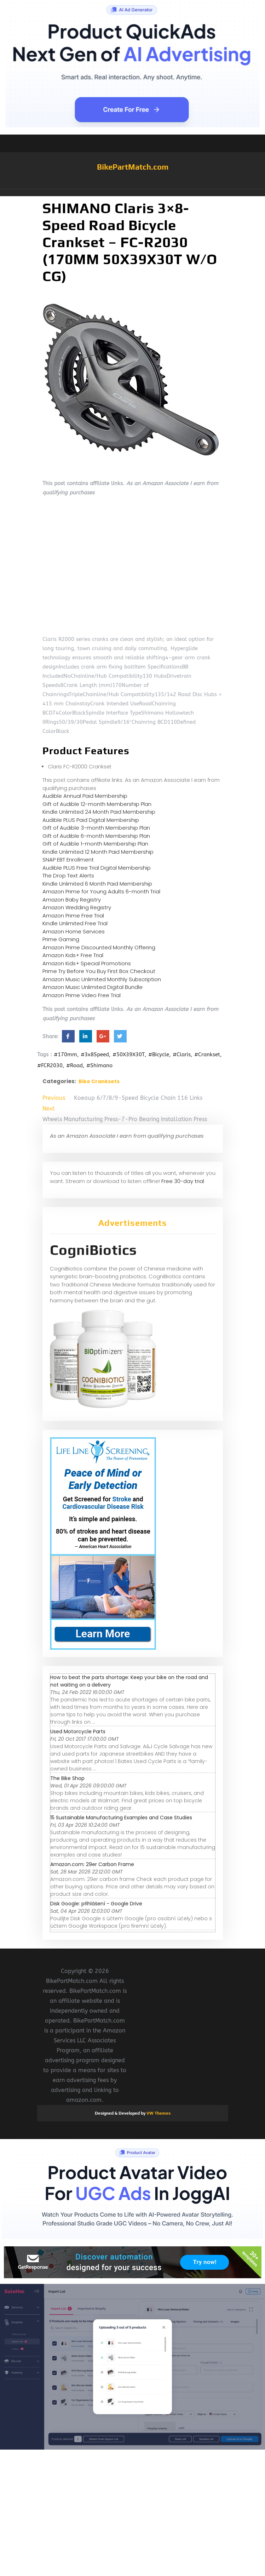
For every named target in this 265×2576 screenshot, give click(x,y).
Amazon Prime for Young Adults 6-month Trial (101, 891)
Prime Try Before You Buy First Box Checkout (98, 971)
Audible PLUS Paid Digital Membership (90, 820)
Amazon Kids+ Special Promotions (86, 963)
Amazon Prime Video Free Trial (81, 995)
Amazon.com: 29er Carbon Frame (92, 1864)
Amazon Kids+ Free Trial (72, 955)
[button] (132, 192)
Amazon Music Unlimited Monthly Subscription (101, 979)
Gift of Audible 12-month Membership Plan (96, 804)
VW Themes (158, 2113)
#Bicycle (158, 1054)
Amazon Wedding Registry (76, 907)
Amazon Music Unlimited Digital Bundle (92, 987)
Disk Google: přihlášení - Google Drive (96, 1903)
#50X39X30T (129, 1054)
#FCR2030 (50, 1065)
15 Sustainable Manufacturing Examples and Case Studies (121, 1817)
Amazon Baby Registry (71, 899)
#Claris (182, 1054)
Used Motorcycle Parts (77, 1731)
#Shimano (99, 1065)
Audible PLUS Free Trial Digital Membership (96, 867)
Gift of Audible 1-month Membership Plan (95, 843)
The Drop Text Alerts (68, 875)
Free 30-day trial (182, 1181)
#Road (74, 1065)
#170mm (65, 1054)
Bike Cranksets (99, 1081)
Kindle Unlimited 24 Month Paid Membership (98, 811)
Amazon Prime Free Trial (73, 915)
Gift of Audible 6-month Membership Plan (96, 836)
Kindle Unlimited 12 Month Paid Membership (98, 851)
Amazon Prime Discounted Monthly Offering (98, 947)
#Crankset (207, 1054)
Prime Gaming (60, 939)
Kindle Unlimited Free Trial (75, 923)
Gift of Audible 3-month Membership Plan (96, 827)
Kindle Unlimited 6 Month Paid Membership (97, 883)
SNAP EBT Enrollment (68, 859)
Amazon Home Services (73, 931)
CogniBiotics (93, 1250)
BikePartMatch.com (132, 166)
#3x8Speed (95, 1054)
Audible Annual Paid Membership (84, 796)
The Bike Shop (67, 1778)
